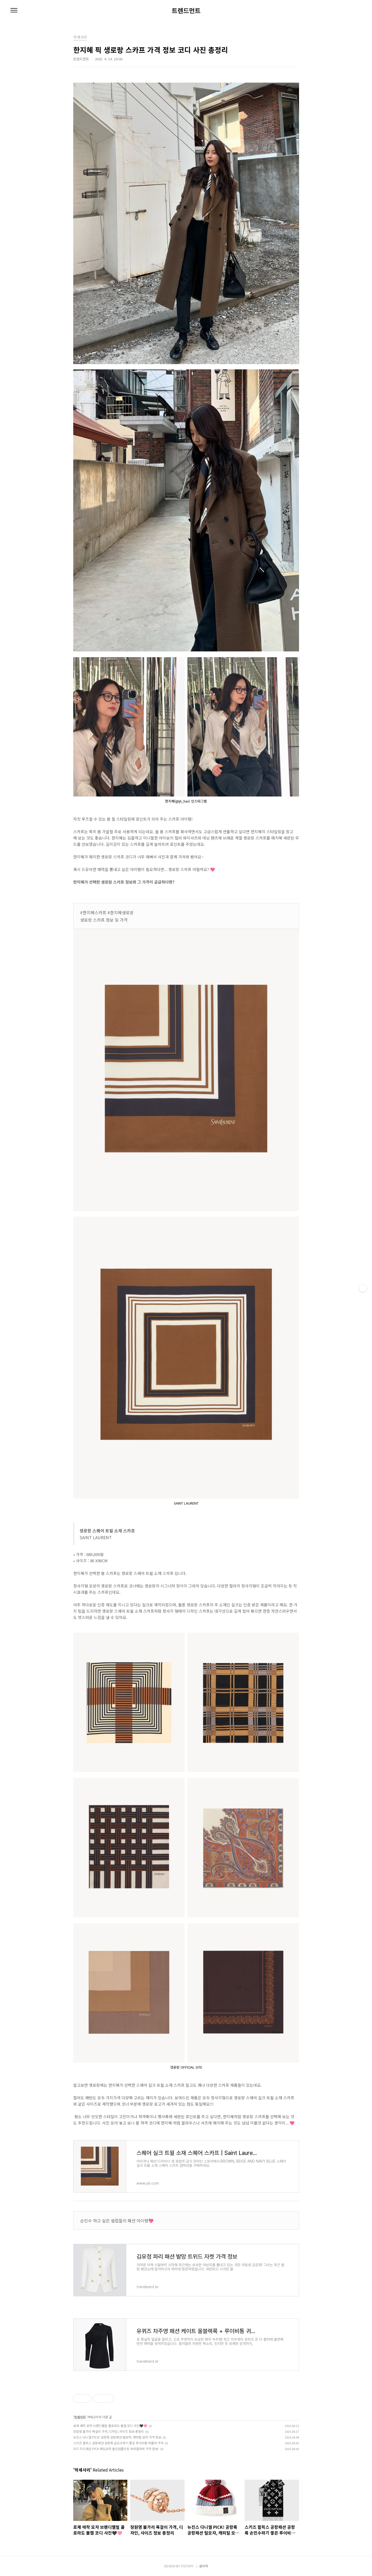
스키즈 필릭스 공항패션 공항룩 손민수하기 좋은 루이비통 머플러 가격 (118, 2443)
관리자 (203, 2566)
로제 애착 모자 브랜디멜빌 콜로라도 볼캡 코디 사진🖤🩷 (110, 2425)
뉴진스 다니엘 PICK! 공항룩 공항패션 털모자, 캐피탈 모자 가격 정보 (117, 2437)
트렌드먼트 (186, 10)
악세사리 (80, 2417)
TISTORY (187, 2566)
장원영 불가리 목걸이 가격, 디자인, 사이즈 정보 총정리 (108, 2431)
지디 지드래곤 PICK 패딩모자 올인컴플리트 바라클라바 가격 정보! (116, 2448)
